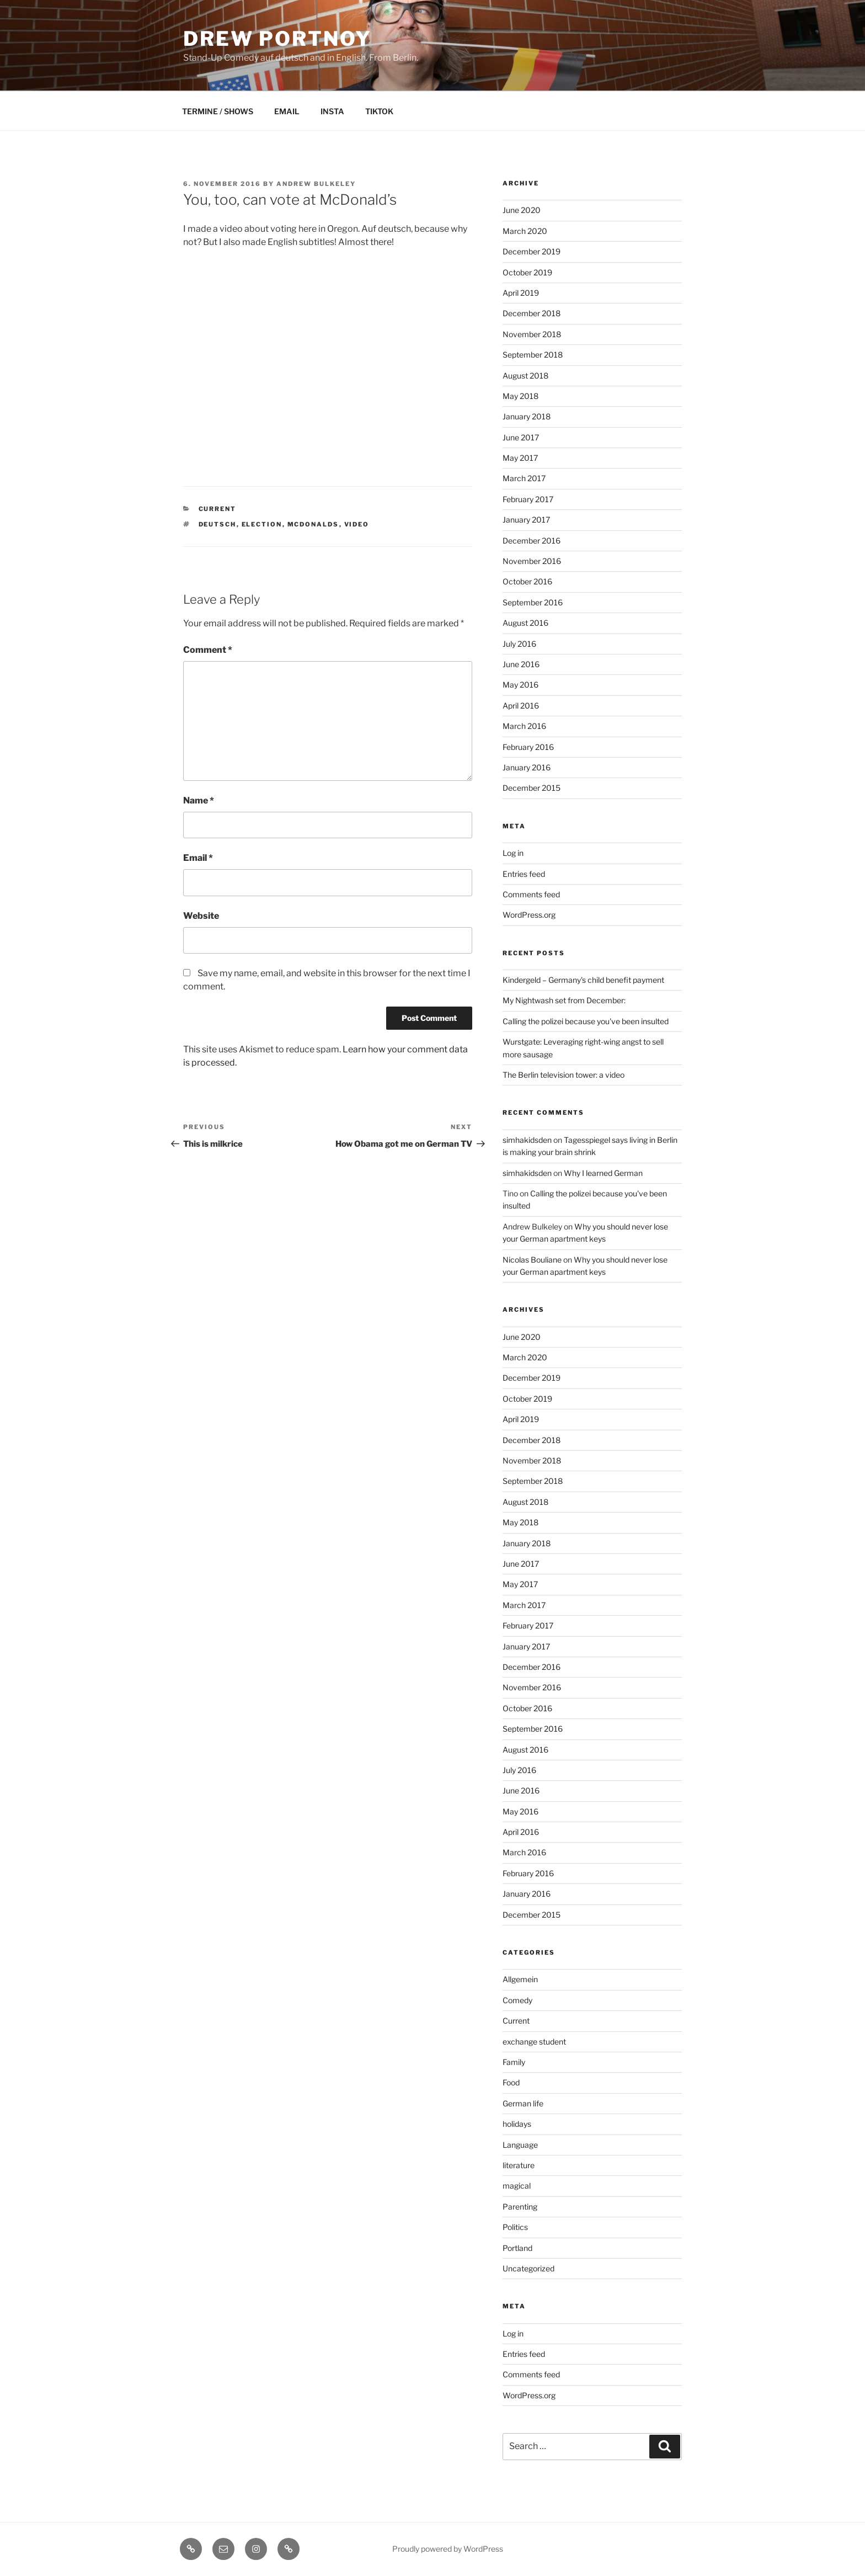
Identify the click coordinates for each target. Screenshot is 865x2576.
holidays (517, 2123)
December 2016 (531, 540)
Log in (513, 853)
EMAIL (287, 111)
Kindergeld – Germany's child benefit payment (583, 979)
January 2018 (527, 416)
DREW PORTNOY (277, 38)
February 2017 (528, 499)
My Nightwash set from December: (564, 1000)
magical (517, 2185)
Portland (517, 2248)
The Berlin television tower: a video (563, 1074)
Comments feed (531, 894)
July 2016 (519, 643)
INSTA (332, 111)
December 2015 (531, 787)
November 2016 (532, 561)
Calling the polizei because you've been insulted (586, 1021)
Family (514, 2062)
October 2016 (527, 581)
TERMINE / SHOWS (217, 111)
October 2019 (527, 272)
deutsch (218, 524)
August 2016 (525, 622)
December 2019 (531, 251)
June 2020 (522, 210)
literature (519, 2165)
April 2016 (521, 705)
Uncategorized (528, 2268)
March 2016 (524, 726)
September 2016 (533, 602)
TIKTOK (379, 111)
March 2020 (525, 231)
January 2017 (526, 519)
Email (198, 858)
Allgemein (520, 1979)
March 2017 (524, 478)
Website (201, 916)
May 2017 (520, 457)
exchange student (534, 2041)
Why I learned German (603, 1173)
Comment (207, 650)
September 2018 (533, 354)
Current (218, 509)
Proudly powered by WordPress (447, 2548)
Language (520, 2144)
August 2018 (525, 375)
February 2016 (528, 747)
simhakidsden (527, 1140)
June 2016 (521, 664)
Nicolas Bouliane (532, 1259)
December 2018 (531, 313)
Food (511, 2082)
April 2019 (521, 292)
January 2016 (527, 767)
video (357, 524)
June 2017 (521, 437)
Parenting (520, 2206)
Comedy (517, 2000)
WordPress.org (529, 914)
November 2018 (532, 334)
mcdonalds (313, 524)
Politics (515, 2227)
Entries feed (524, 874)
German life (523, 2103)
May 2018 (520, 396)
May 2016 (520, 684)
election (262, 524)
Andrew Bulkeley (316, 184)
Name (198, 800)
